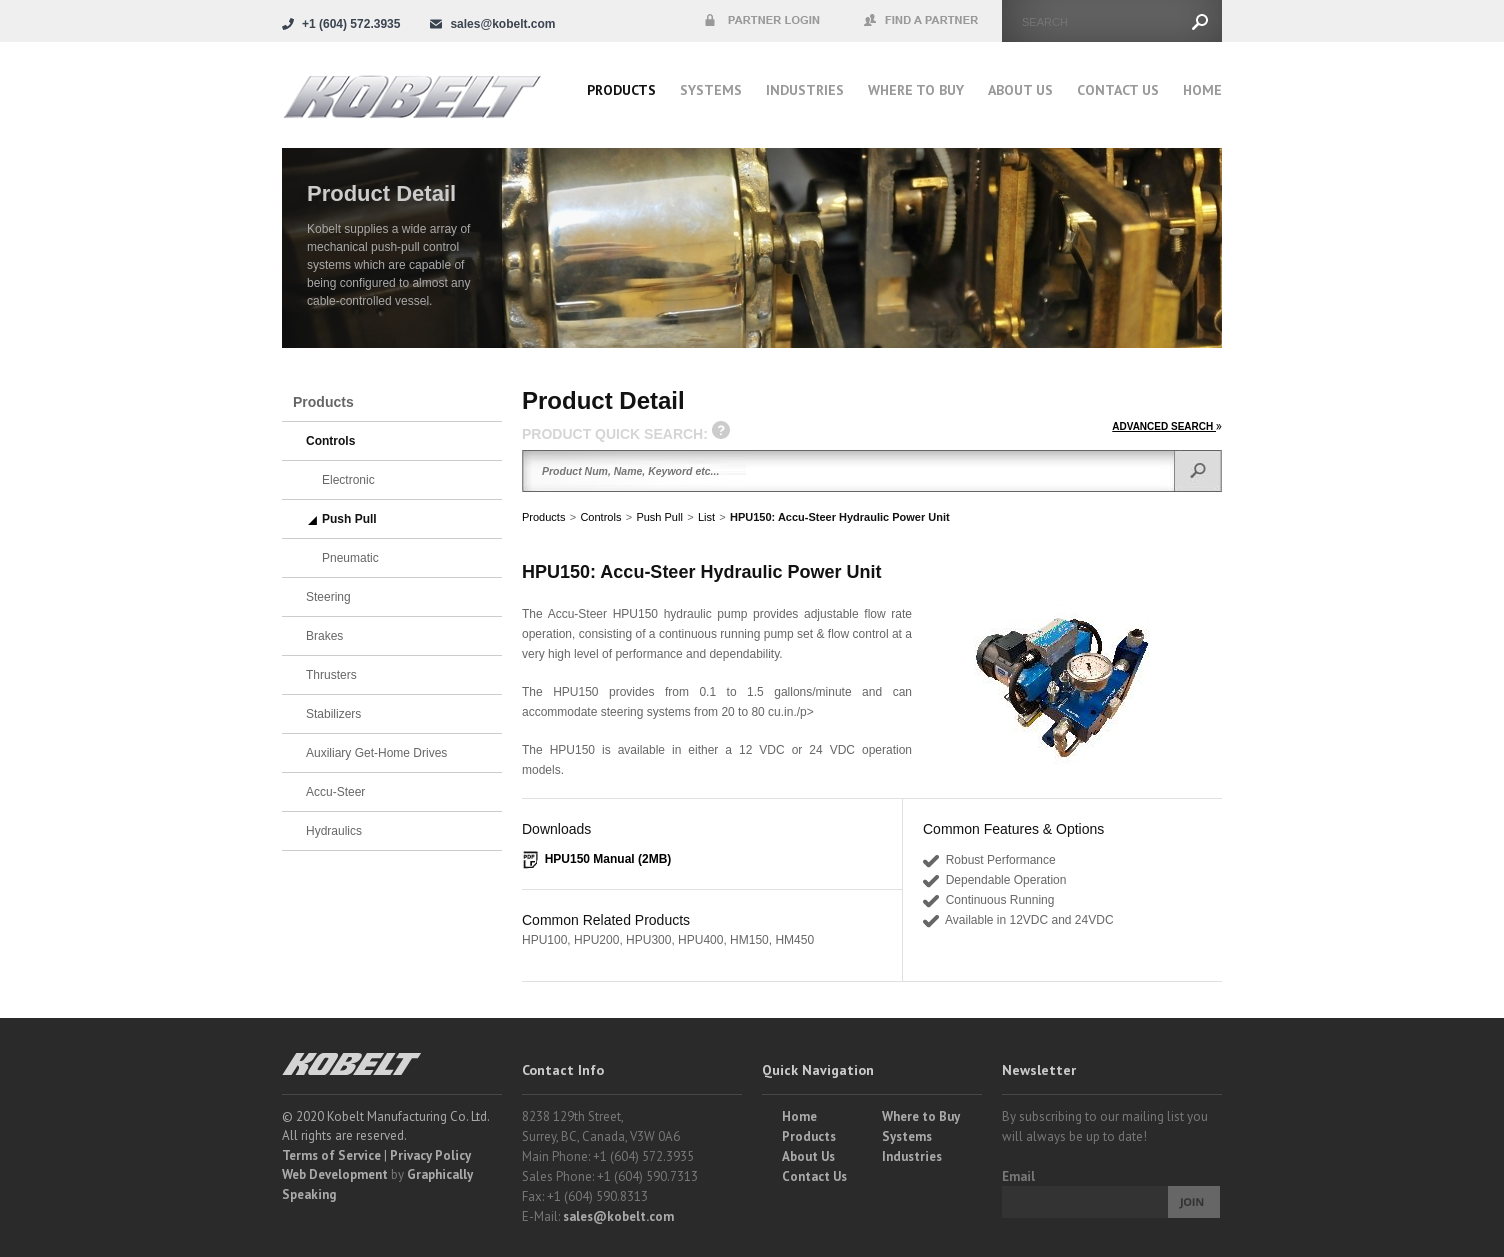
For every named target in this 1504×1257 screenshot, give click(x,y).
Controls (600, 517)
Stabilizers (333, 714)
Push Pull (659, 517)
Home (1202, 90)
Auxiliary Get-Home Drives (376, 753)
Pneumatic (350, 558)
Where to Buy (921, 1116)
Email (1018, 1176)
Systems (711, 90)
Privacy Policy (430, 1155)
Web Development (335, 1174)
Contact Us (1118, 90)
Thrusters (331, 675)
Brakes (324, 636)
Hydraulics (334, 831)
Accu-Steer (335, 792)
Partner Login (762, 21)
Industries (805, 90)
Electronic (348, 480)
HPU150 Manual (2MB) (608, 859)
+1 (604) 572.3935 (351, 24)
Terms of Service (331, 1155)
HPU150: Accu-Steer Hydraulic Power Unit (840, 517)
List (706, 517)
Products (621, 90)
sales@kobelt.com (618, 1216)
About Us (1020, 90)
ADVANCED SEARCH (1167, 426)
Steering (328, 597)
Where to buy (916, 90)
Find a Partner (922, 21)
